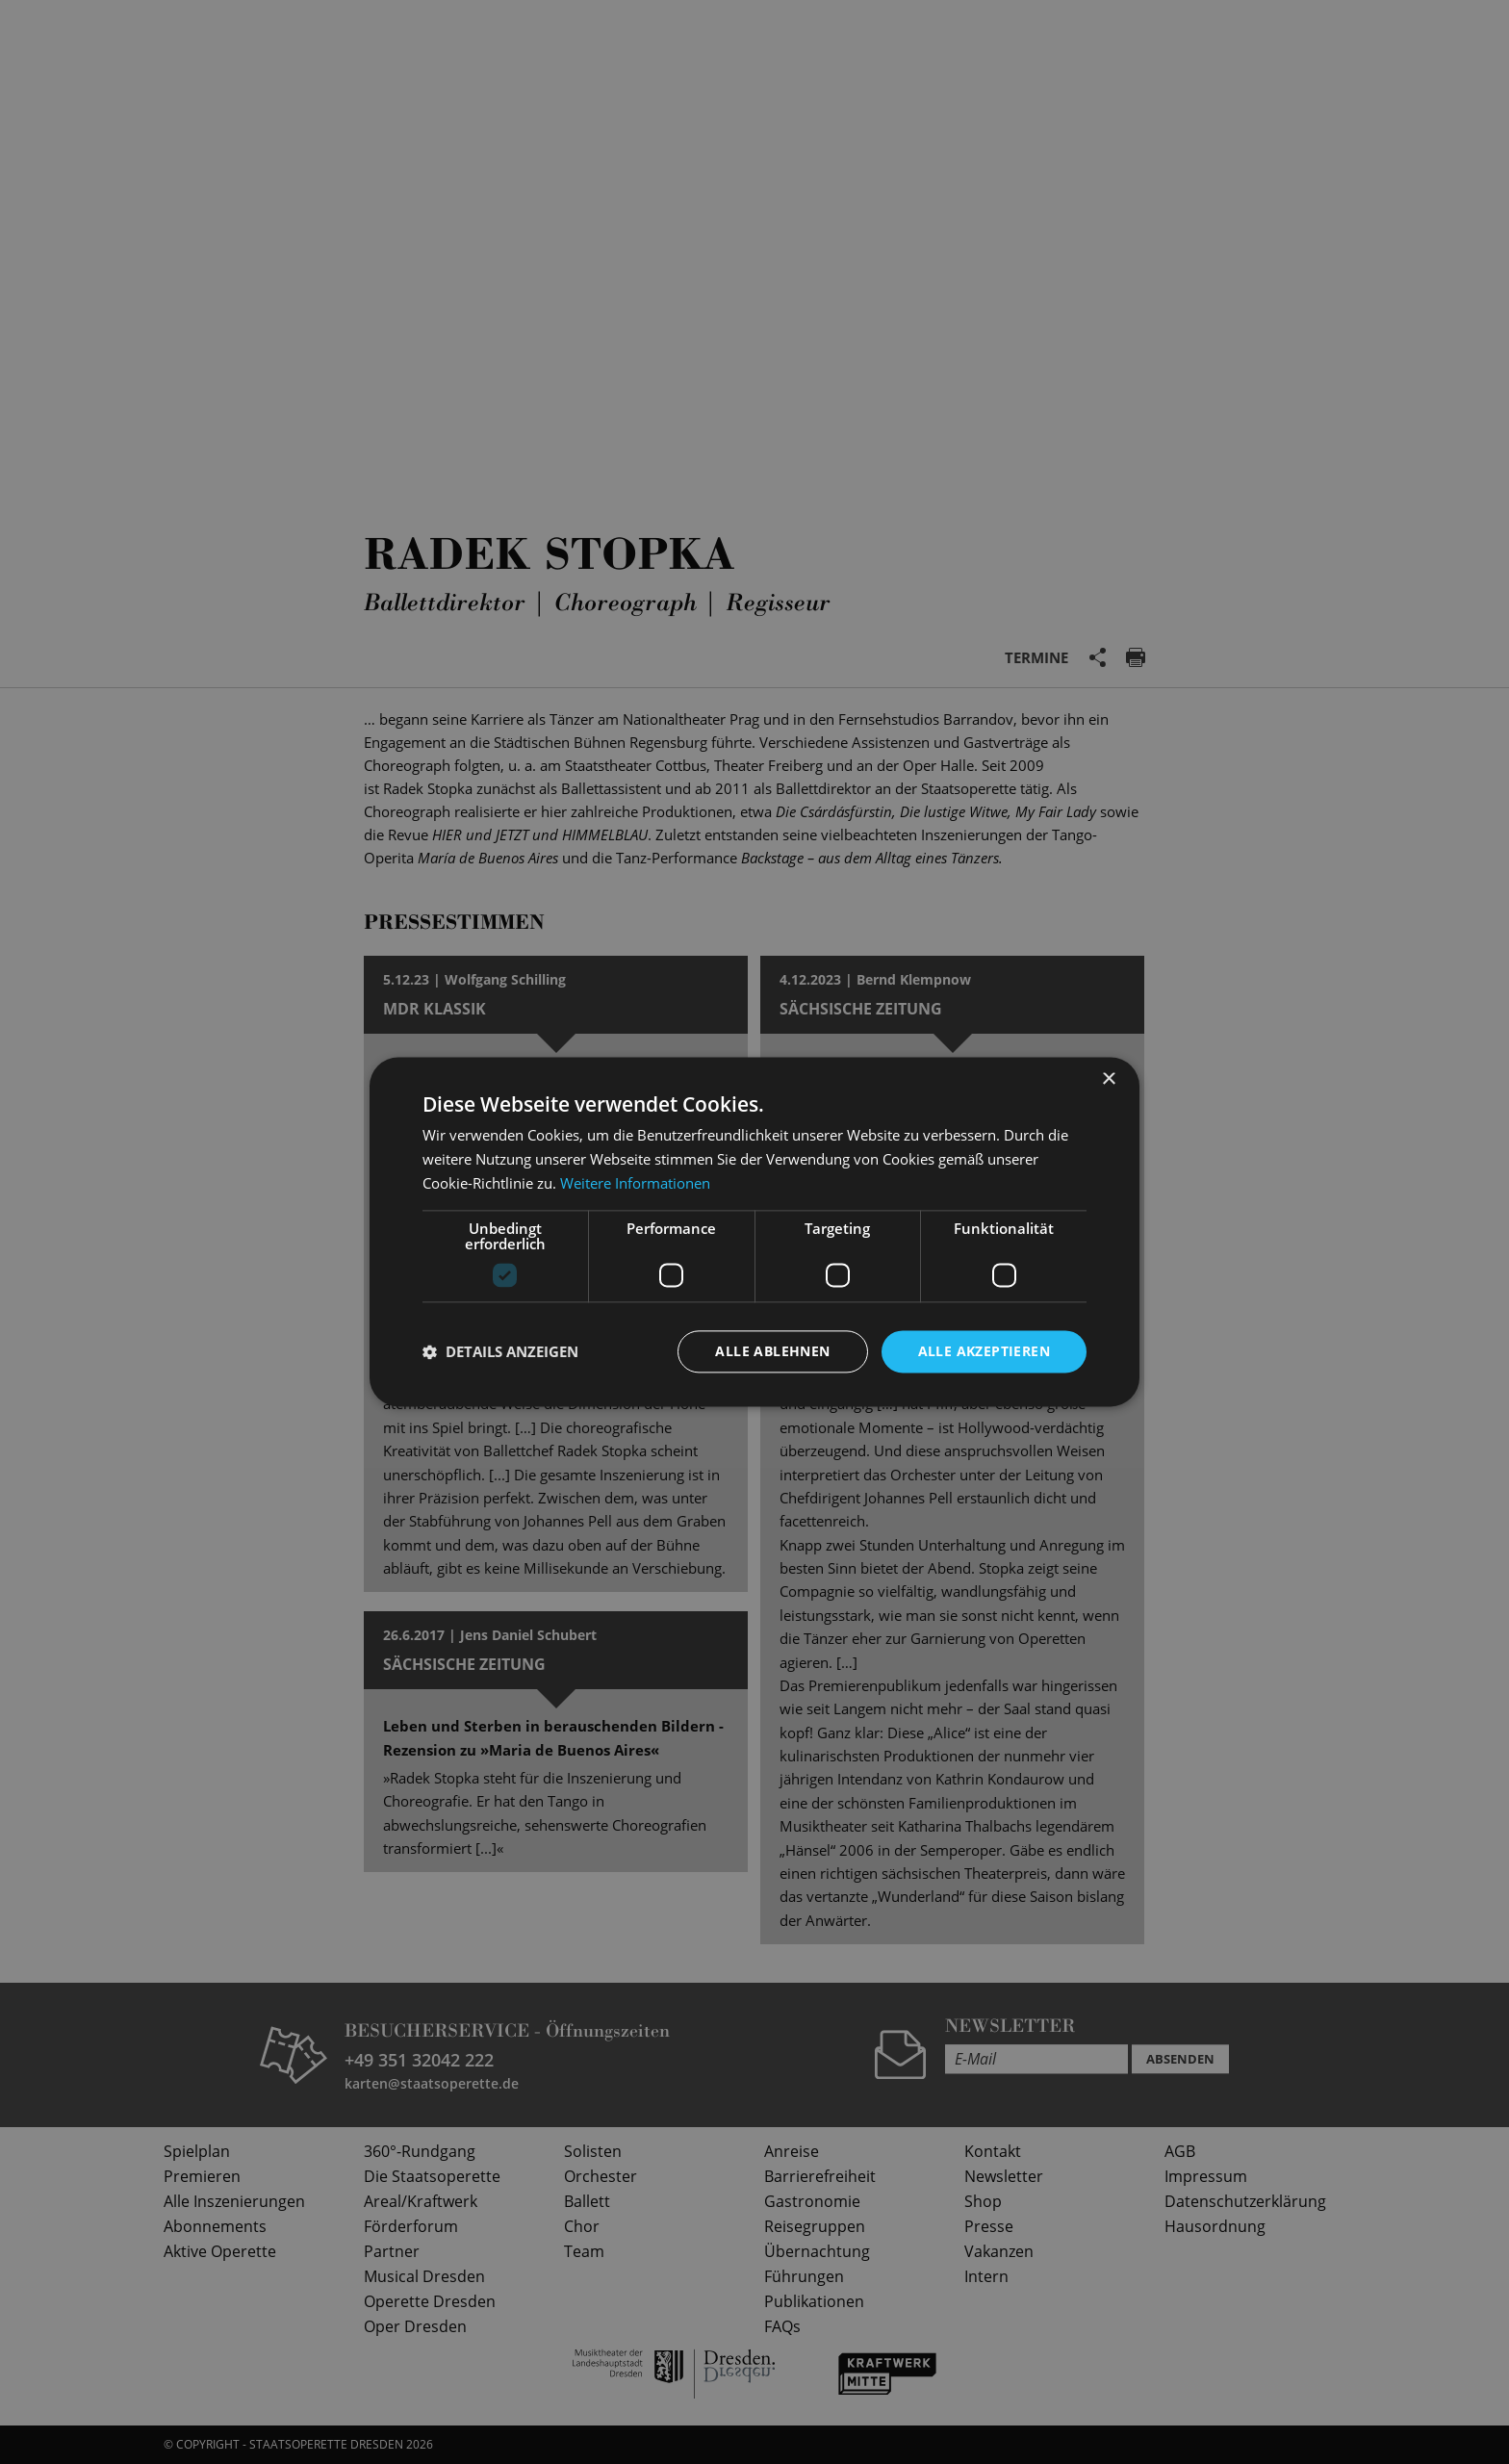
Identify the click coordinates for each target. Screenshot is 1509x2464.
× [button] (1108, 1079)
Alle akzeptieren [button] (984, 1351)
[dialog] (754, 1232)
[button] (500, 1351)
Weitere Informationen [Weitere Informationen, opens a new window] (635, 1183)
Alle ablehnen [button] (772, 1351)
